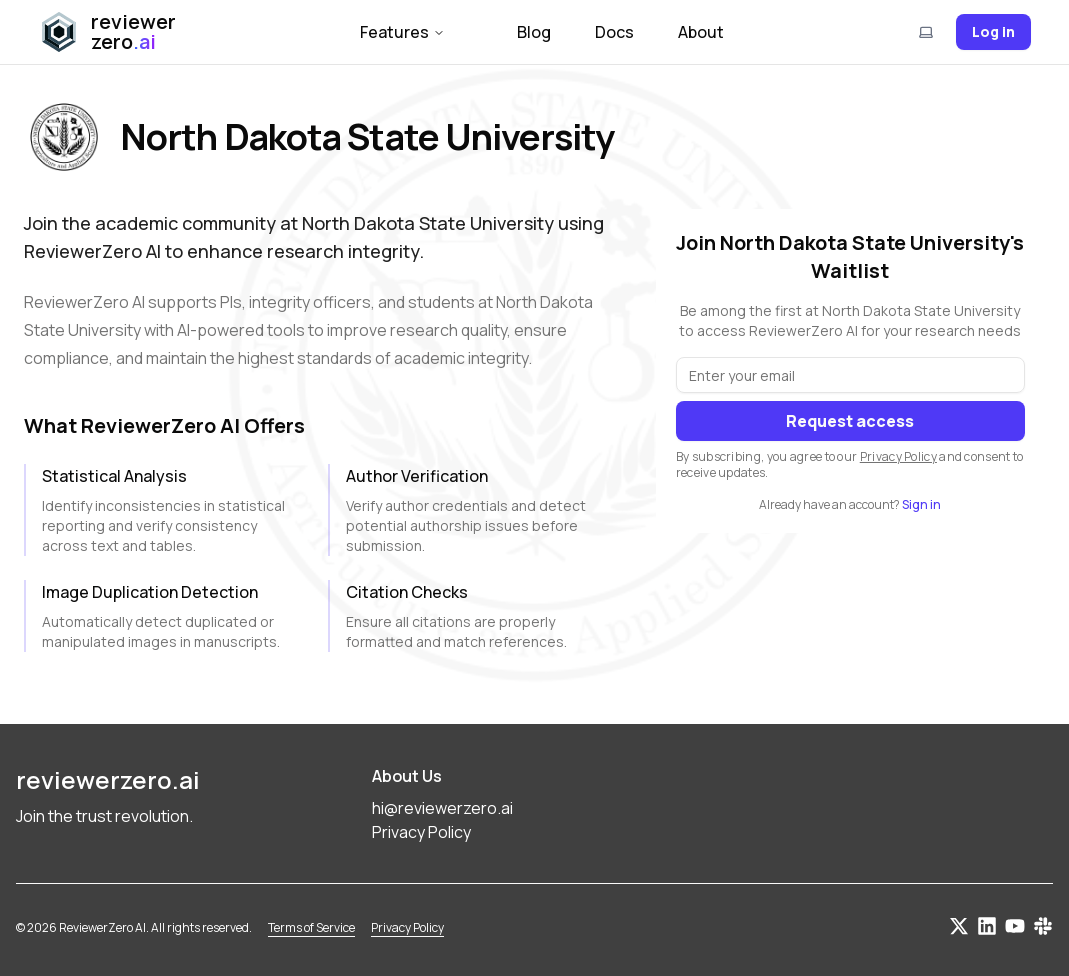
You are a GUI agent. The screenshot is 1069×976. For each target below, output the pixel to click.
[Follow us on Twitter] (959, 926)
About (701, 32)
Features (402, 32)
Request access (850, 421)
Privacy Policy (898, 456)
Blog (534, 32)
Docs (614, 32)
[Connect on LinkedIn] (987, 926)
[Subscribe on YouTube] (1015, 926)
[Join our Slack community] (1043, 926)
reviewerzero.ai (108, 779)
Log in (993, 31)
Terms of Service (311, 928)
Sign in (921, 504)
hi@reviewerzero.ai (442, 808)
